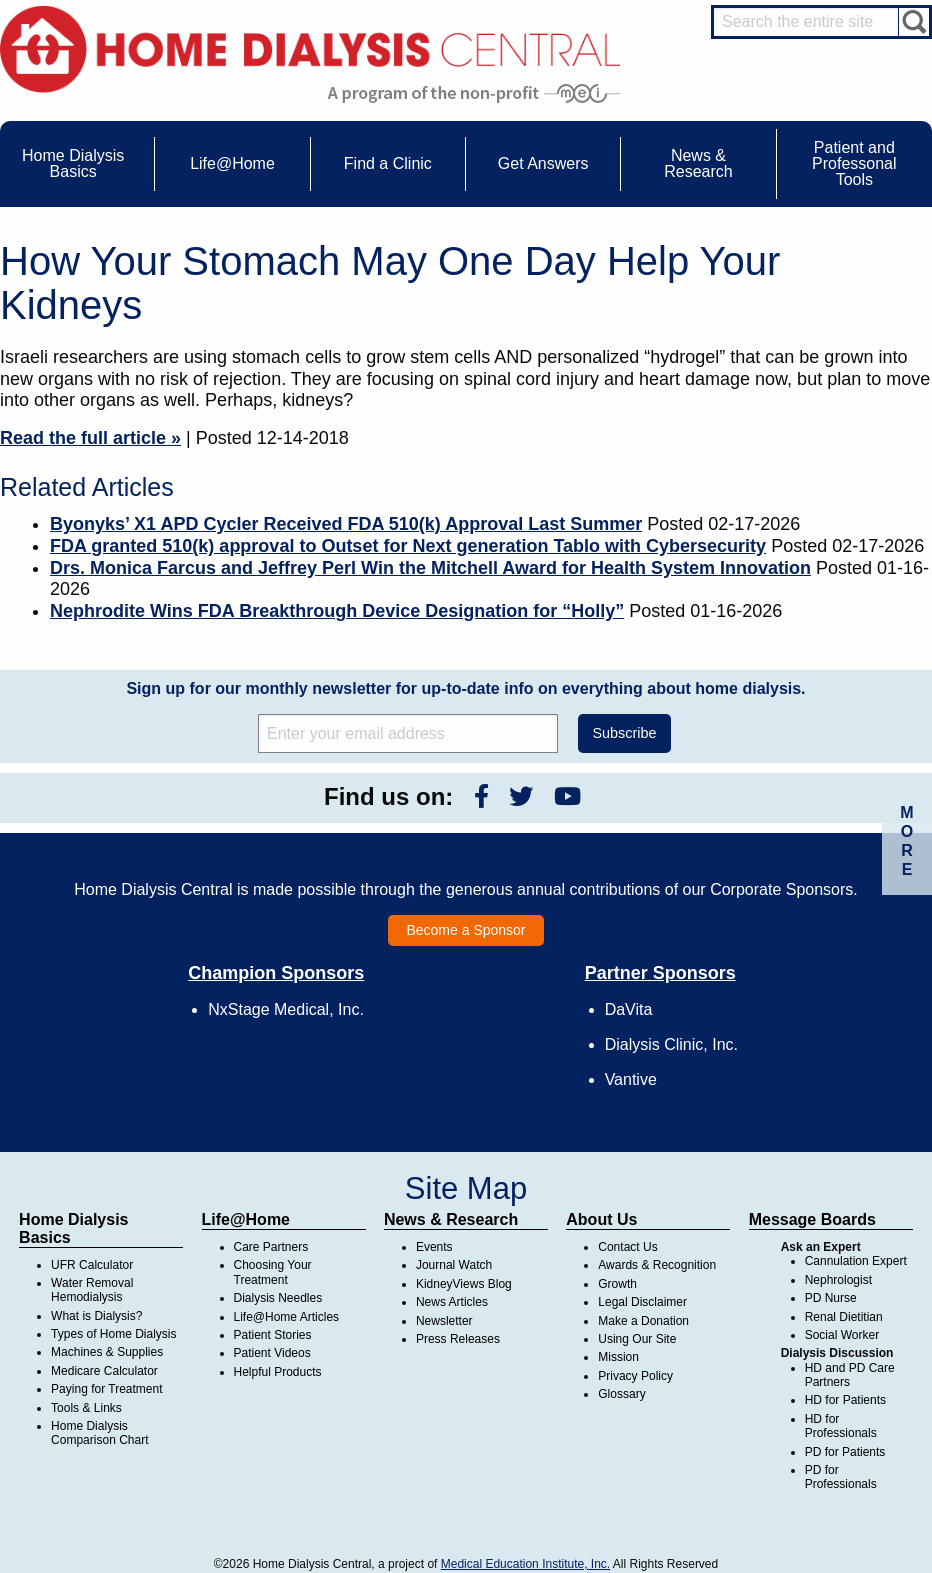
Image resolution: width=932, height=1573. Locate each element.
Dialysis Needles (278, 1298)
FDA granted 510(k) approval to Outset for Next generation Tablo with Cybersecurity (408, 546)
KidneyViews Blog (464, 1284)
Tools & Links (86, 1408)
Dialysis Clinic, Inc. (671, 1044)
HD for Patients (845, 1400)
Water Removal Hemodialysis (92, 1290)
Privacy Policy (635, 1376)
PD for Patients (845, 1452)
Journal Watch (454, 1265)
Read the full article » (90, 438)
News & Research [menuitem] (698, 163)
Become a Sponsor (465, 930)
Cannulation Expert (856, 1261)
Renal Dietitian (844, 1317)
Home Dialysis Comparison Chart (99, 1433)
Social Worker (842, 1335)
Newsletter (444, 1321)
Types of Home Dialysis (113, 1334)
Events (434, 1247)
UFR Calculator (92, 1265)
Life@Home (246, 1219)
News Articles (452, 1302)
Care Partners (271, 1247)
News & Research (451, 1219)
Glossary (621, 1394)
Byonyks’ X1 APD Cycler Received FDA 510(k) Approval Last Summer (346, 524)
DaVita (629, 1009)
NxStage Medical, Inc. (286, 1009)
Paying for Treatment (106, 1389)
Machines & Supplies (107, 1352)
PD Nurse (831, 1298)
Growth (617, 1284)
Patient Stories (273, 1335)
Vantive (631, 1079)
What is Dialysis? (96, 1316)
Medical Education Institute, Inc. (525, 1564)
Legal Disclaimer (642, 1302)
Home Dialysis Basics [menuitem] (73, 163)
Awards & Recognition (657, 1265)
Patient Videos (272, 1353)
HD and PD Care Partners (850, 1375)
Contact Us (627, 1247)
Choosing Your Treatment (273, 1272)
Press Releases (458, 1339)
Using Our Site (637, 1339)
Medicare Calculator (104, 1371)
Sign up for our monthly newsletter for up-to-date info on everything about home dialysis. (465, 688)
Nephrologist (838, 1280)
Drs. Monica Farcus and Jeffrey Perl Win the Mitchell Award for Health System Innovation (430, 568)
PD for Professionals (841, 1477)
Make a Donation (643, 1321)
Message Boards (812, 1219)
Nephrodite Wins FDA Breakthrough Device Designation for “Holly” (337, 611)
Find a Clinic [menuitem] (388, 163)
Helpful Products (278, 1372)
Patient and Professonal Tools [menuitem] (854, 163)
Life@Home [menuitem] (232, 163)
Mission (618, 1357)
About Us (601, 1219)
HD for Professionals (841, 1426)
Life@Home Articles (287, 1317)
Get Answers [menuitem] (543, 163)
